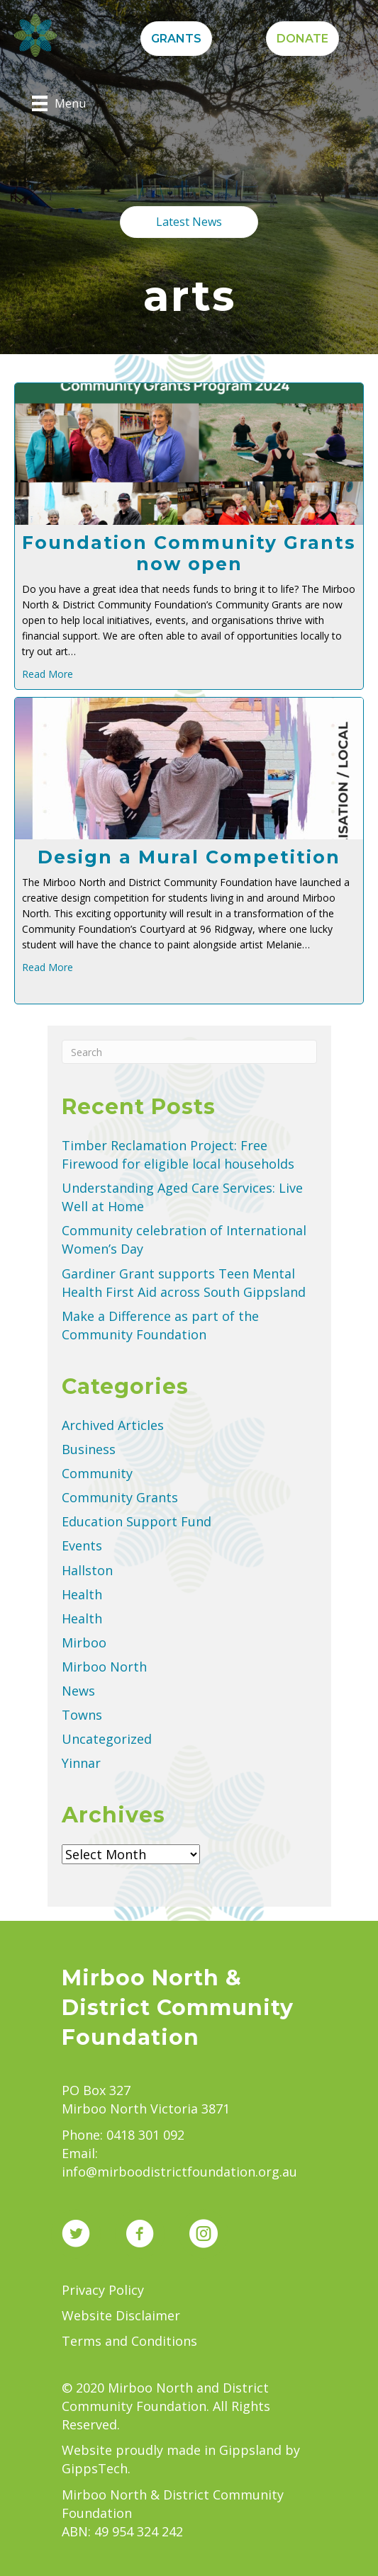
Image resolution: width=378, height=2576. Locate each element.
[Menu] (59, 103)
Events (82, 1545)
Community (97, 1473)
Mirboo (84, 1642)
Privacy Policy (103, 2289)
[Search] (189, 1052)
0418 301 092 (145, 2134)
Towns (82, 1714)
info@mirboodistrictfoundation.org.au (179, 2171)
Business (89, 1449)
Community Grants (120, 1497)
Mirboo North (104, 1666)
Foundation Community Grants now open (189, 553)
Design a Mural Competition (189, 857)
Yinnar (81, 1762)
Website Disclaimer (121, 2315)
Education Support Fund (136, 1521)
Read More (47, 674)
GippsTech (95, 2468)
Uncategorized (107, 1738)
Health (82, 1594)
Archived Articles (113, 1425)
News (78, 1690)
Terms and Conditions (129, 2340)
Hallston (87, 1570)
